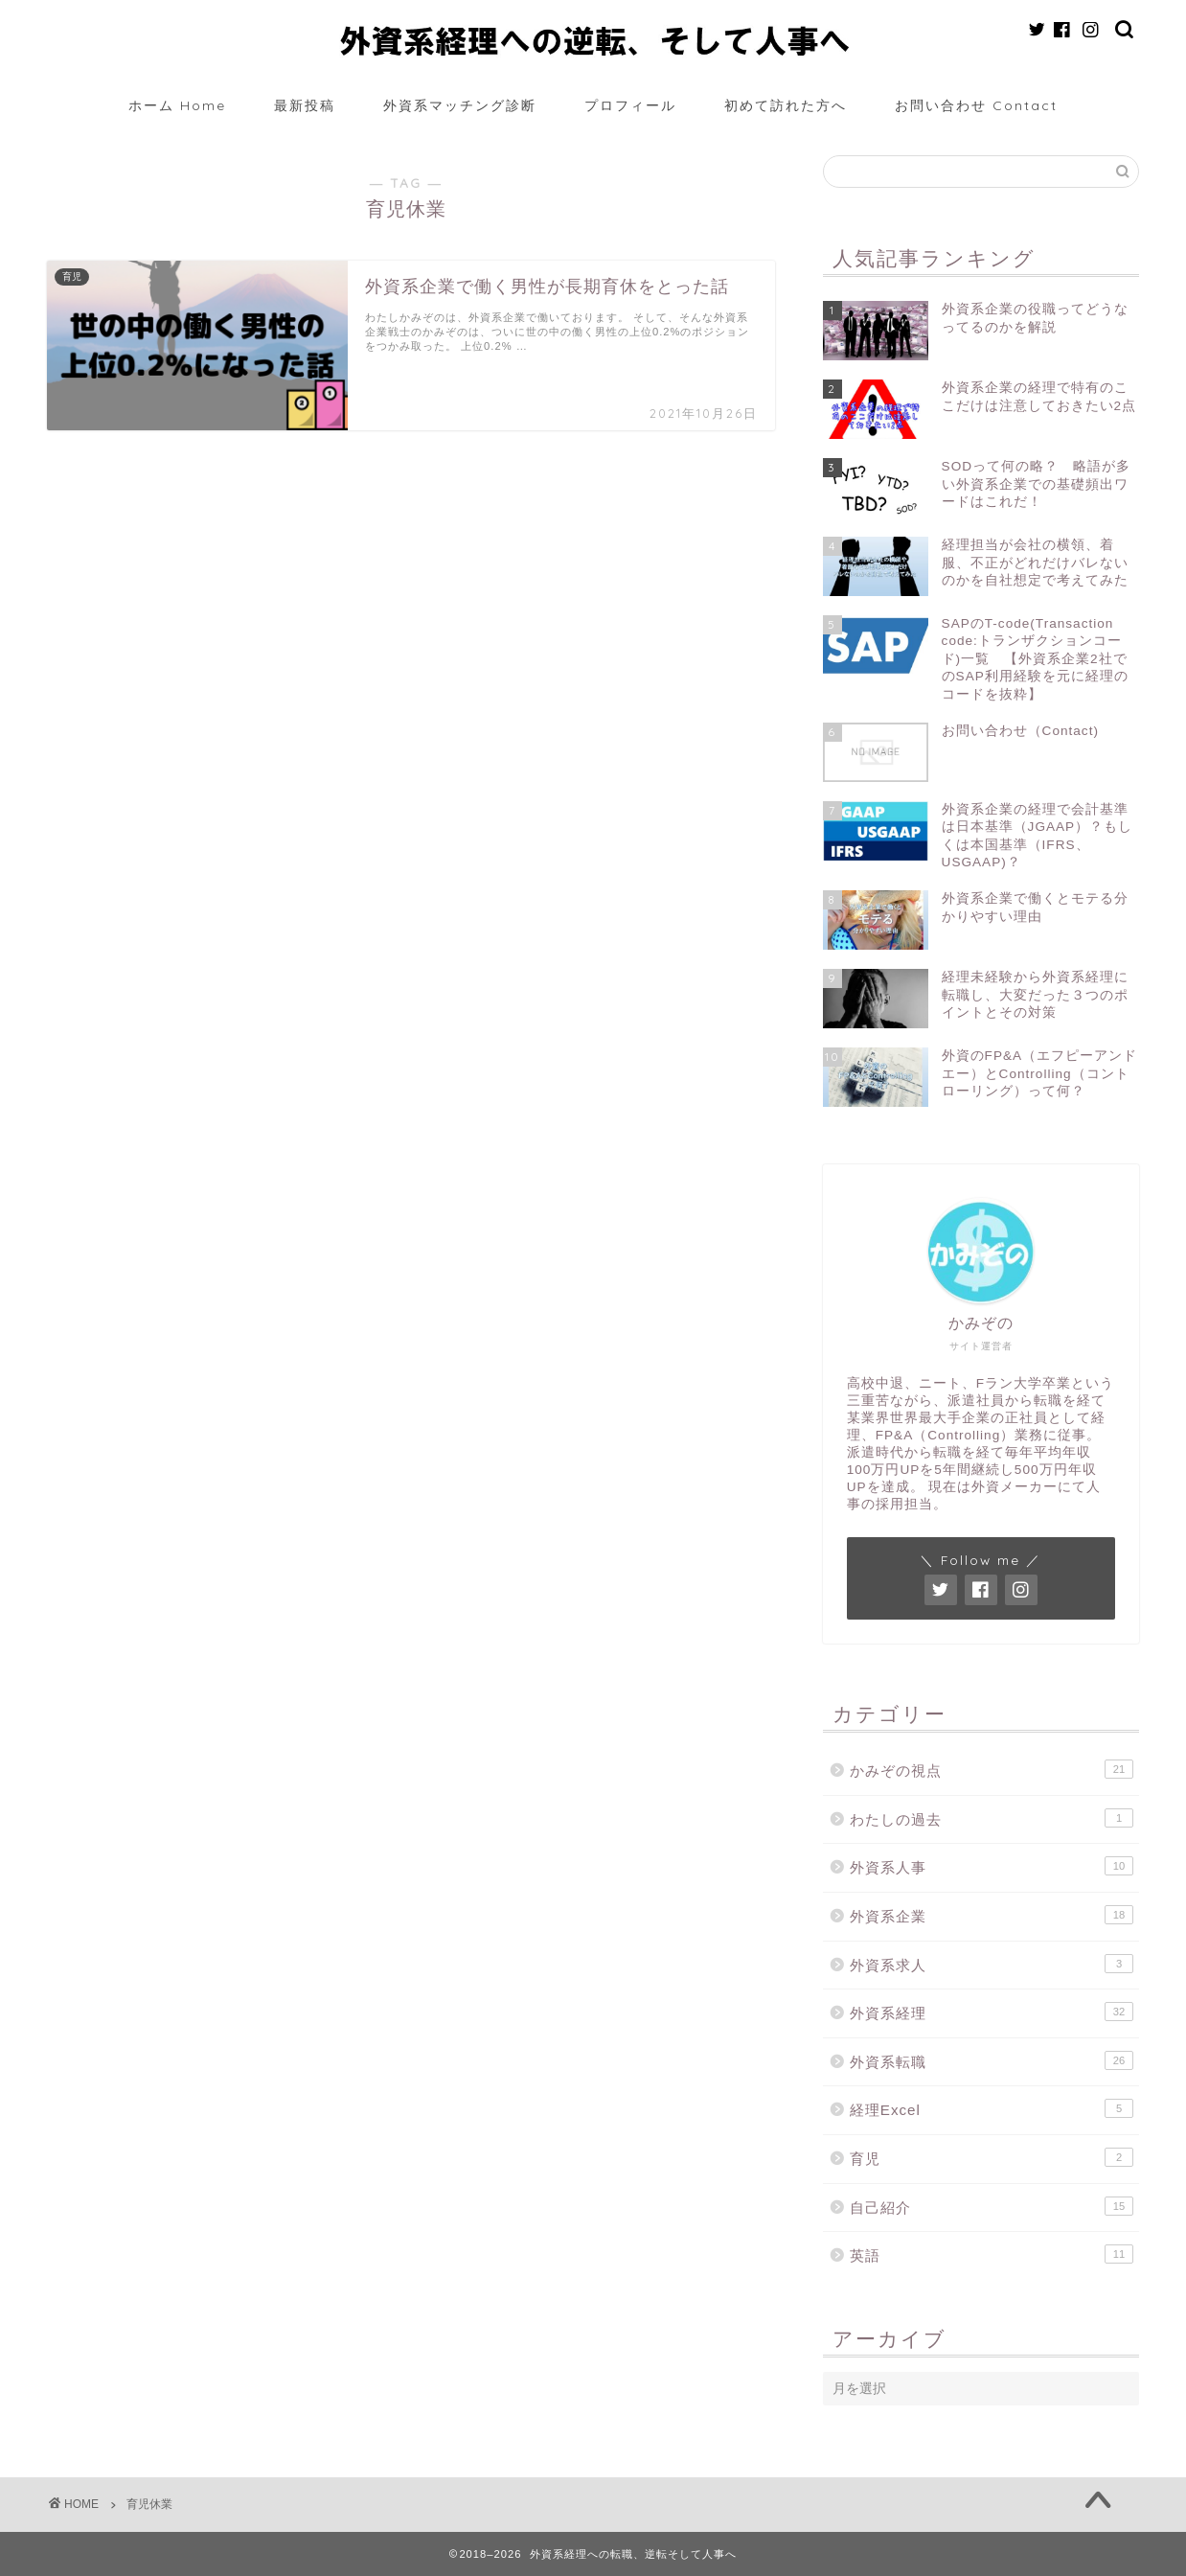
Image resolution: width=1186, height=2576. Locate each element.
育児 (991, 2157)
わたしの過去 (991, 1818)
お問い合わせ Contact (976, 105)
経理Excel (991, 2108)
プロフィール (630, 105)
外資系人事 (991, 1865)
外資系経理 (991, 2011)
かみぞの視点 (991, 1769)
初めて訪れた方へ (785, 105)
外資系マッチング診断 (459, 105)
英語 (991, 2254)
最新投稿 (304, 105)
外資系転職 (991, 2060)
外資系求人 (991, 1963)
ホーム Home (177, 105)
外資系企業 (991, 1914)
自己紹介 (991, 2206)
